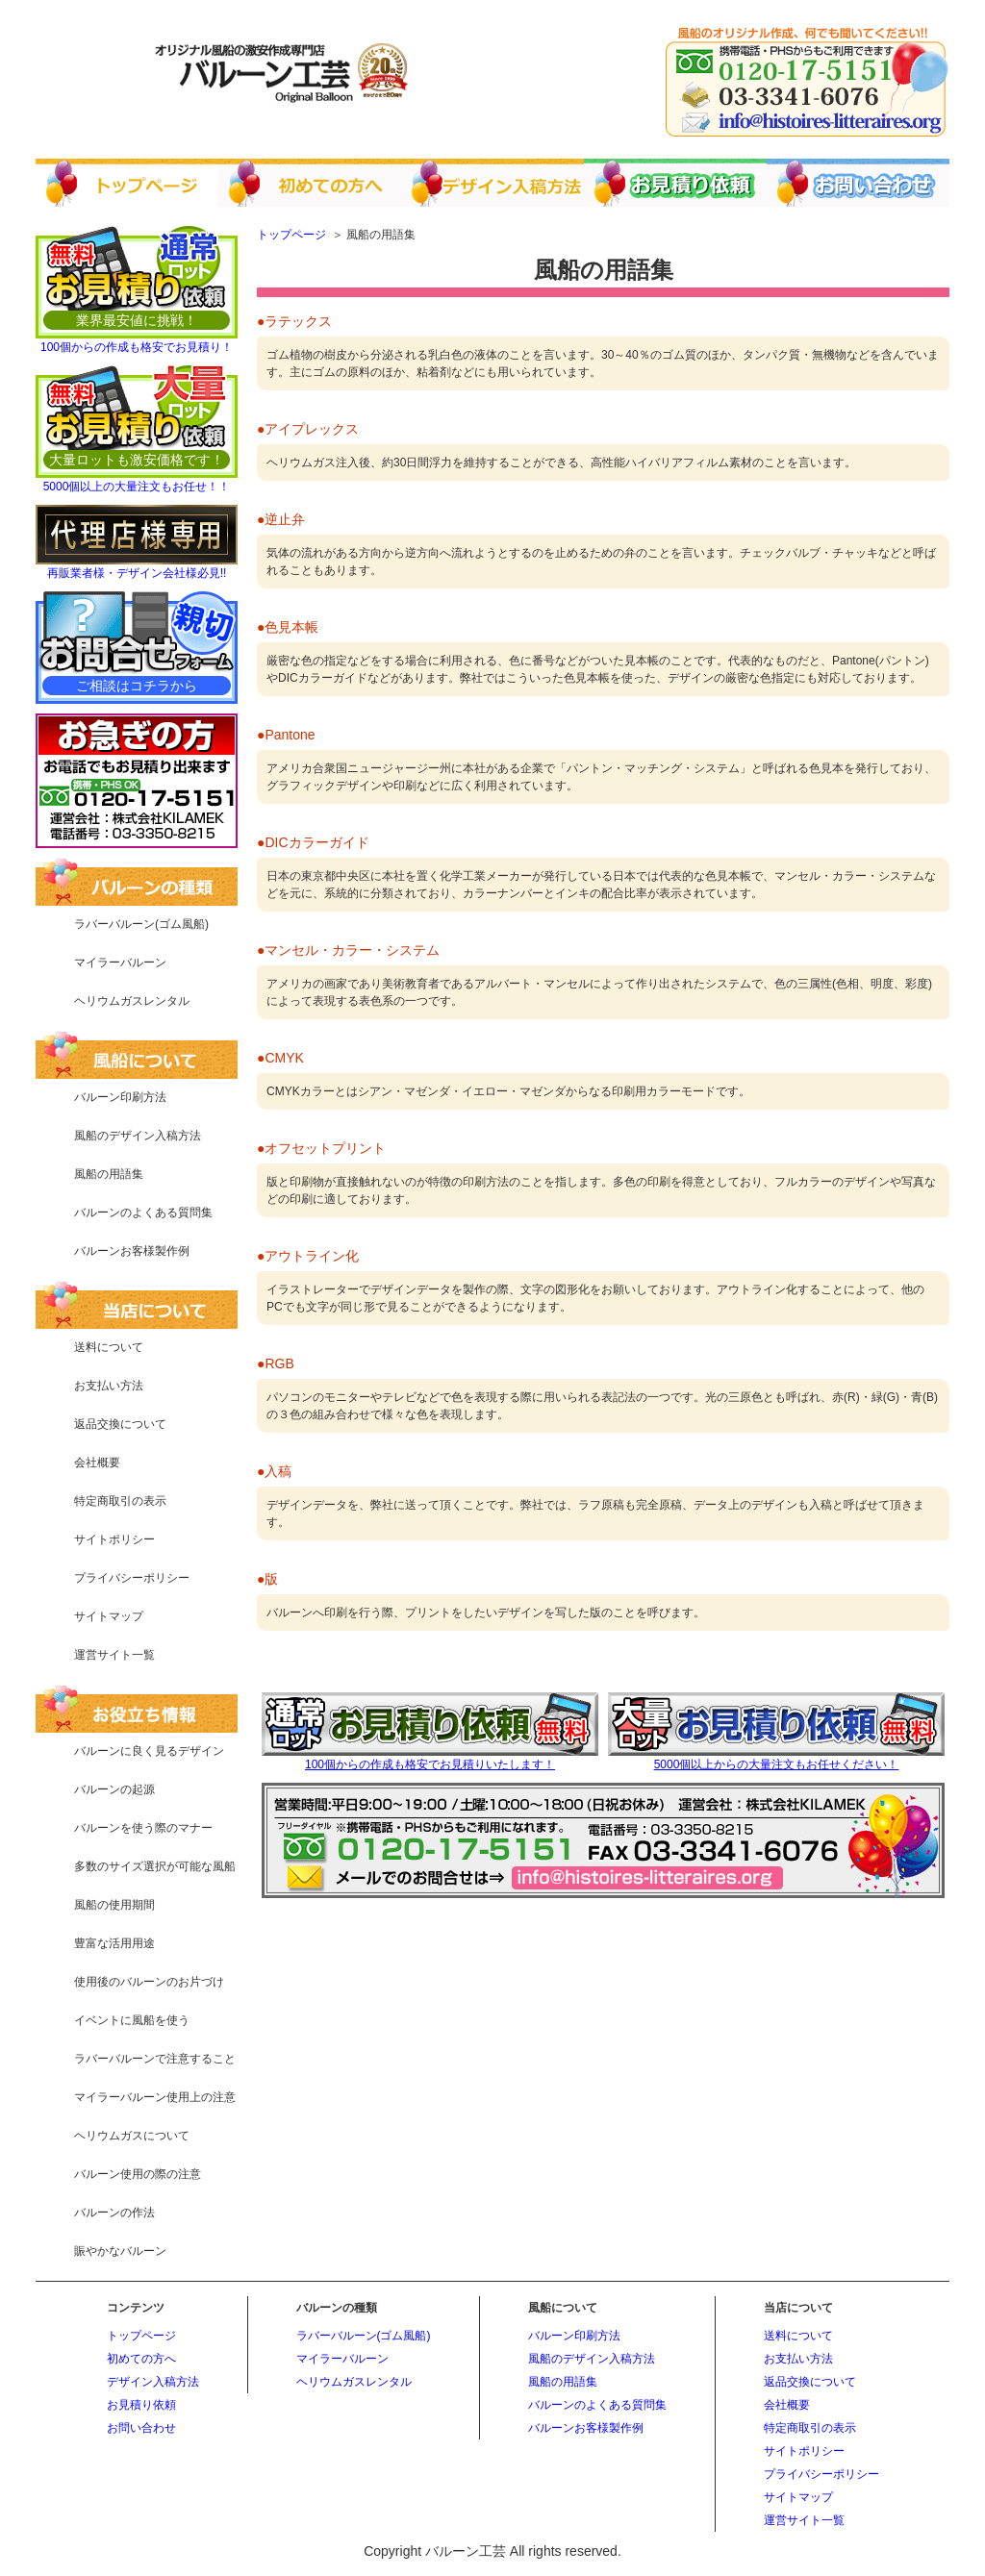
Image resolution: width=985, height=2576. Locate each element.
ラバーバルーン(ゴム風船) (141, 924)
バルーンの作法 (114, 2212)
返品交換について (120, 1424)
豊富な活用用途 (114, 1943)
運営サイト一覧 (114, 1655)
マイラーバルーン (120, 962)
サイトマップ (108, 1616)
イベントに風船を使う (131, 2020)
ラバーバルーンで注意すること (155, 2058)
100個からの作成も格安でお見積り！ (136, 347)
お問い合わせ (141, 2428)
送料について (108, 1347)
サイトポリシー (114, 1539)
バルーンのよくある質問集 (143, 1212)
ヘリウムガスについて (131, 2135)
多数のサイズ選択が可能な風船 (155, 1866)
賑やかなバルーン (120, 2251)
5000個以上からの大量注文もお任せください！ (776, 1764)
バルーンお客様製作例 (131, 1251)
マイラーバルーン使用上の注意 (155, 2097)
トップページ (141, 2335)
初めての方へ (141, 2358)
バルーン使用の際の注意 (137, 2174)
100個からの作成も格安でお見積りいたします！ (430, 1764)
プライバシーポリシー (131, 1578)
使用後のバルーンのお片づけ (149, 1981)
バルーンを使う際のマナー (143, 1828)
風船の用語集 (108, 1174)
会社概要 (97, 1462)
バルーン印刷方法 (120, 1097)
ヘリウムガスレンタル (131, 1001)
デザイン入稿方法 (153, 2381)
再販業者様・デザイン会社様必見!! (137, 573)
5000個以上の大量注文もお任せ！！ (137, 486)
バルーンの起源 (114, 1789)
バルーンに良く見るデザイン (149, 1751)
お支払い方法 (108, 1385)
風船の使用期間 (114, 1905)
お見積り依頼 (141, 2405)
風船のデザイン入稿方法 (137, 1135)
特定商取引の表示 (120, 1501)
